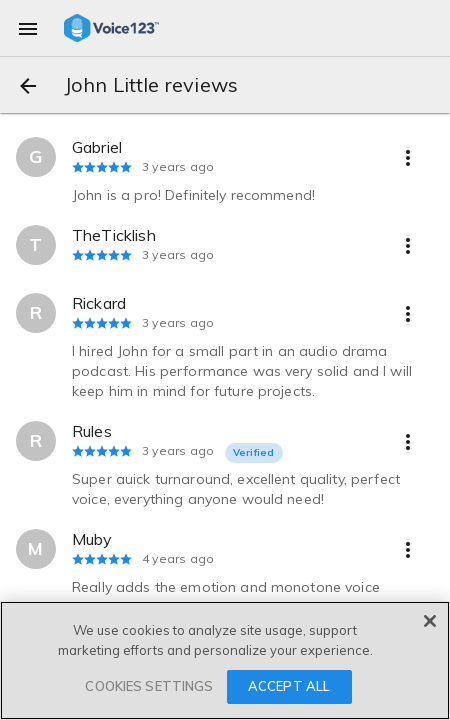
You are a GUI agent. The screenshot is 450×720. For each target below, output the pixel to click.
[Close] (430, 621)
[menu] (28, 28)
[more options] (408, 157)
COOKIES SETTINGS (149, 686)
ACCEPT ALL (289, 686)
